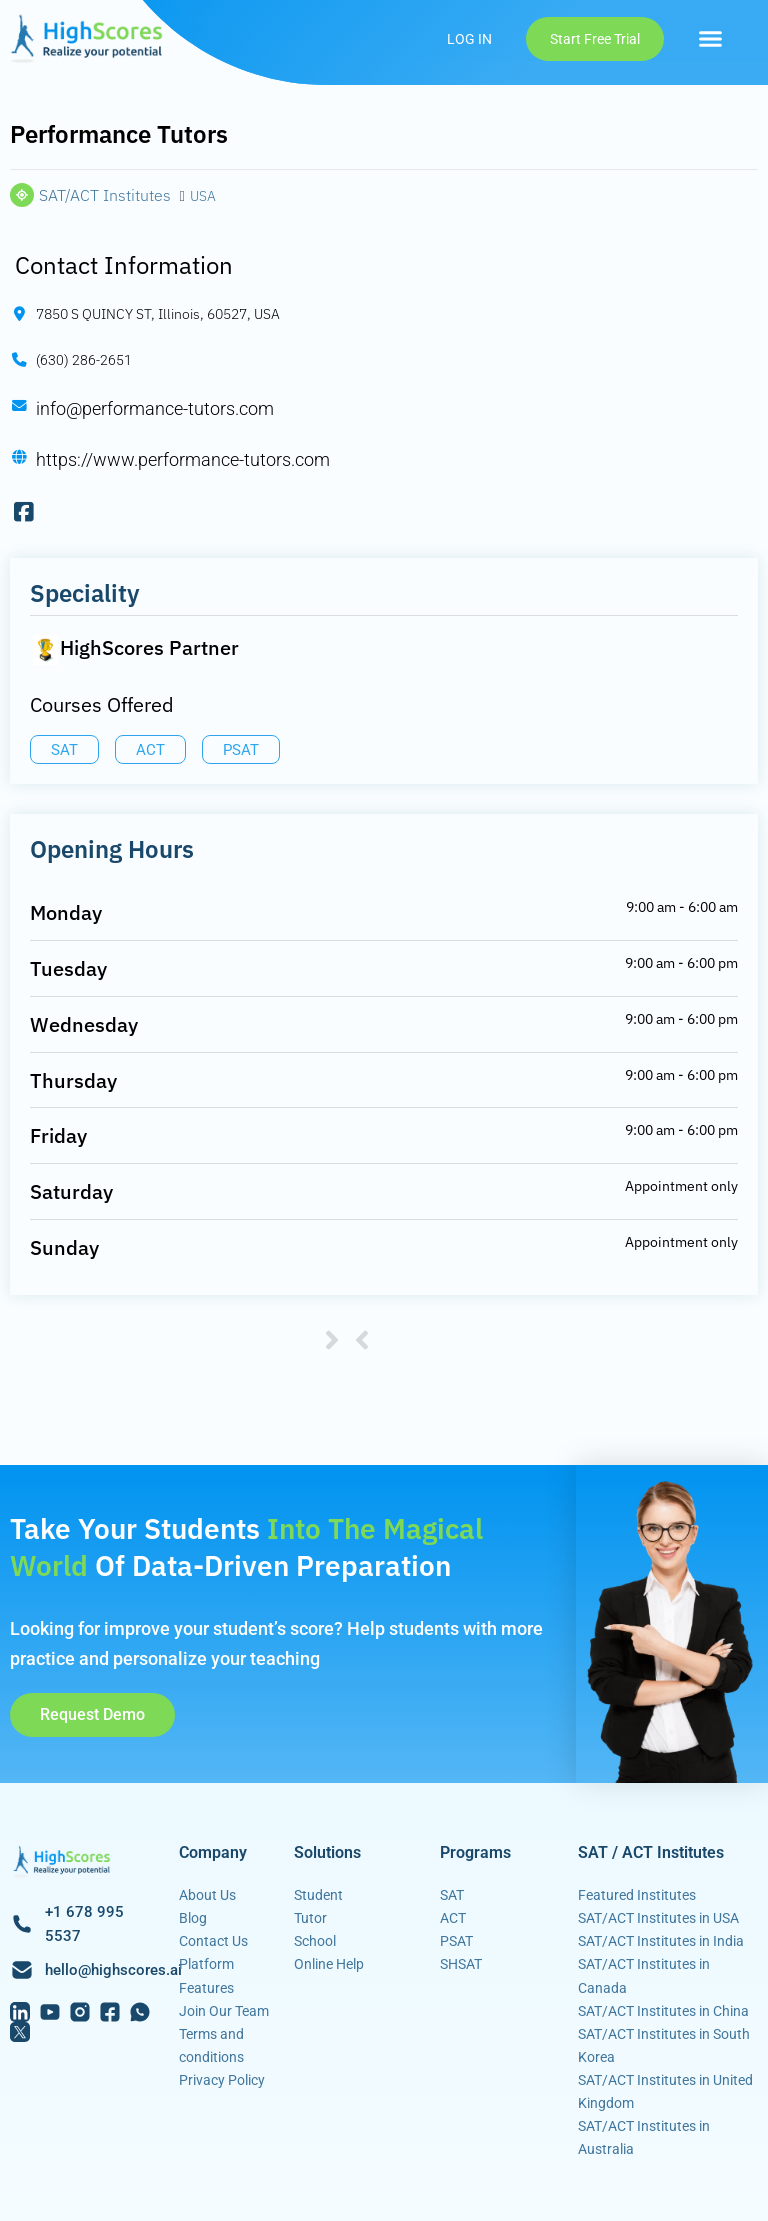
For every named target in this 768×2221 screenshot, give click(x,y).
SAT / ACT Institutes (651, 1852)
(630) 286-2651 (84, 360)
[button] (711, 39)
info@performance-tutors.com (155, 408)
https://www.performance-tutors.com (183, 459)
